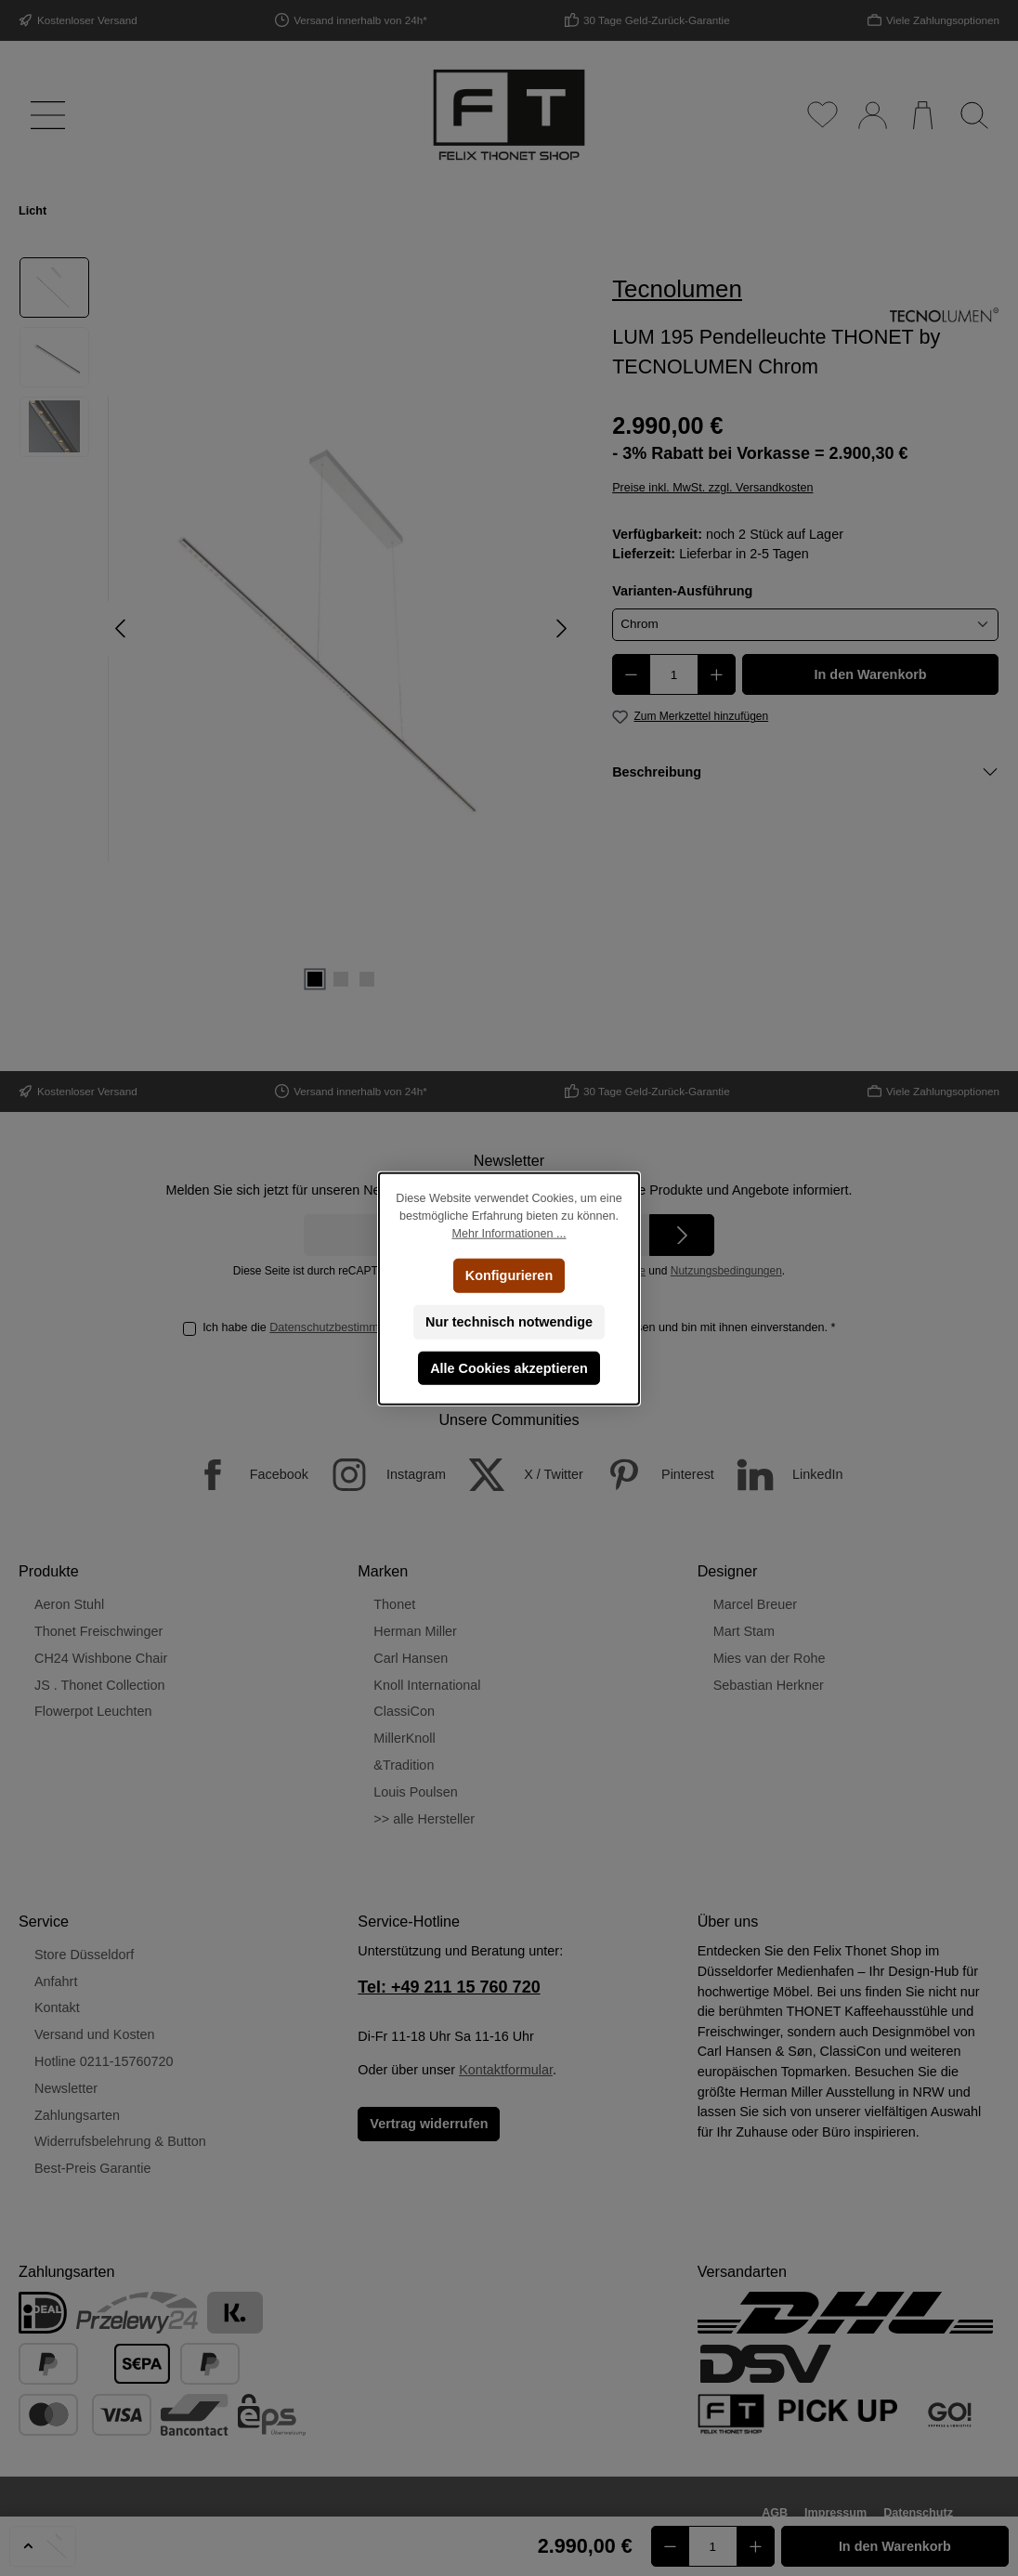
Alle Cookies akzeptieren (509, 1367)
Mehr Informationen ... (508, 1232)
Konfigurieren (509, 1274)
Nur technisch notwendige (509, 1321)
